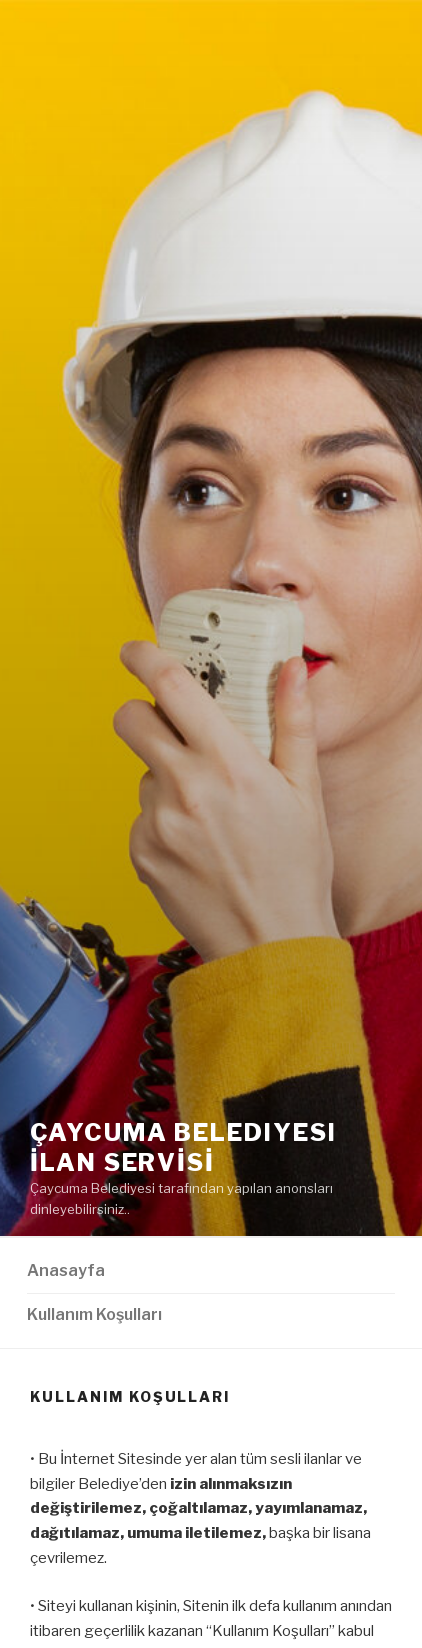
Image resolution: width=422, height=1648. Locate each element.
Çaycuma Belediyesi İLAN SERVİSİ (183, 1147)
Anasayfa (66, 1270)
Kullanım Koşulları (94, 1314)
